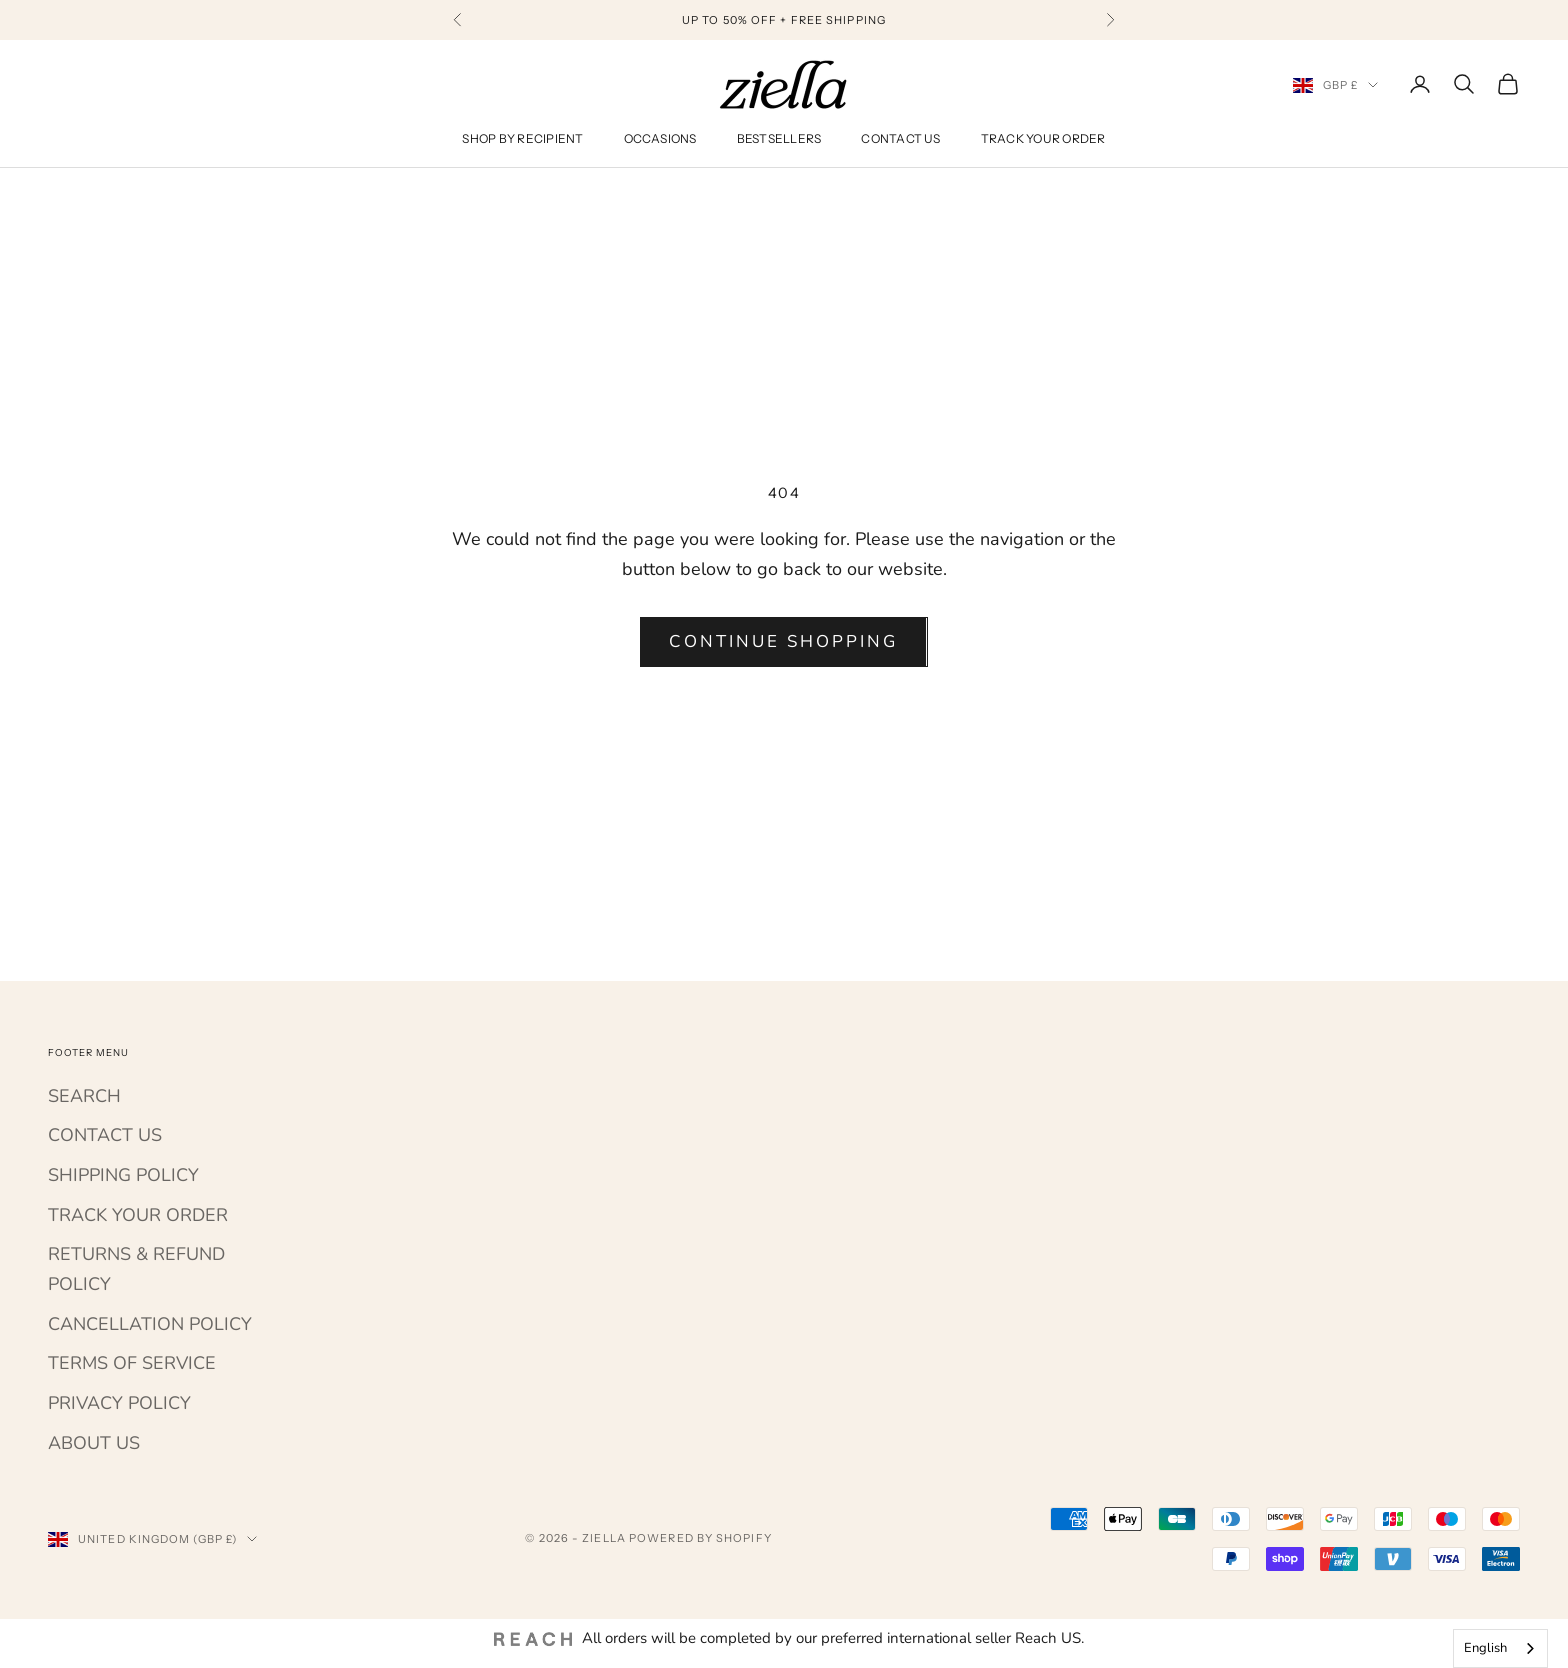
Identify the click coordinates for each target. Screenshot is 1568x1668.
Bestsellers (779, 138)
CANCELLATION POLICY (150, 1324)
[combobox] (1500, 1648)
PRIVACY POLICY (119, 1403)
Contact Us (900, 138)
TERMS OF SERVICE (132, 1363)
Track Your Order (1043, 138)
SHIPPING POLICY (123, 1175)
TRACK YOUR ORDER (138, 1215)
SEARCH (84, 1096)
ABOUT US (94, 1443)
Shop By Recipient (522, 138)
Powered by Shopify (700, 1538)
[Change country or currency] (1336, 85)
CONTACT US (105, 1135)
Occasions (660, 138)
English (1485, 1648)
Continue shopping (783, 641)
